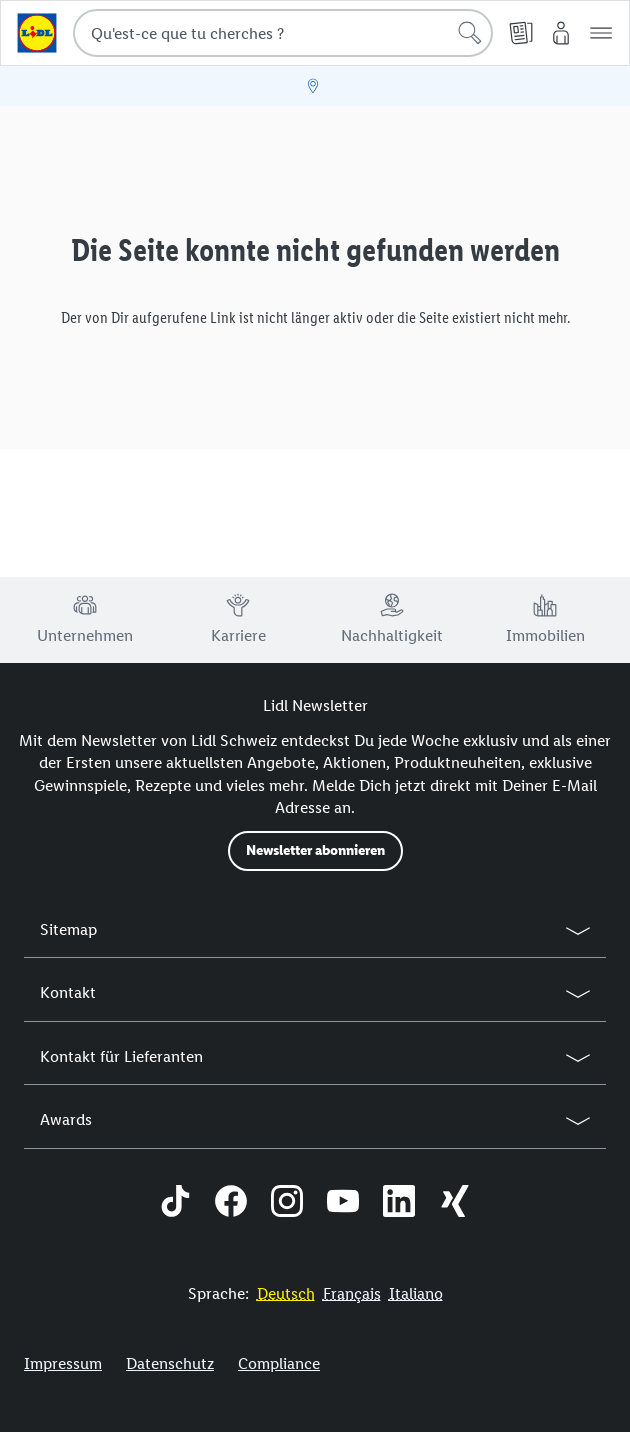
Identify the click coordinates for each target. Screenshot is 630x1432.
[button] (601, 33)
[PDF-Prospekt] (521, 33)
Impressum (63, 1363)
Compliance (279, 1363)
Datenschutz (170, 1363)
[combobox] (283, 33)
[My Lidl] (561, 33)
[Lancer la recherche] (470, 33)
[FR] (352, 1293)
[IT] (416, 1293)
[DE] (286, 1293)
